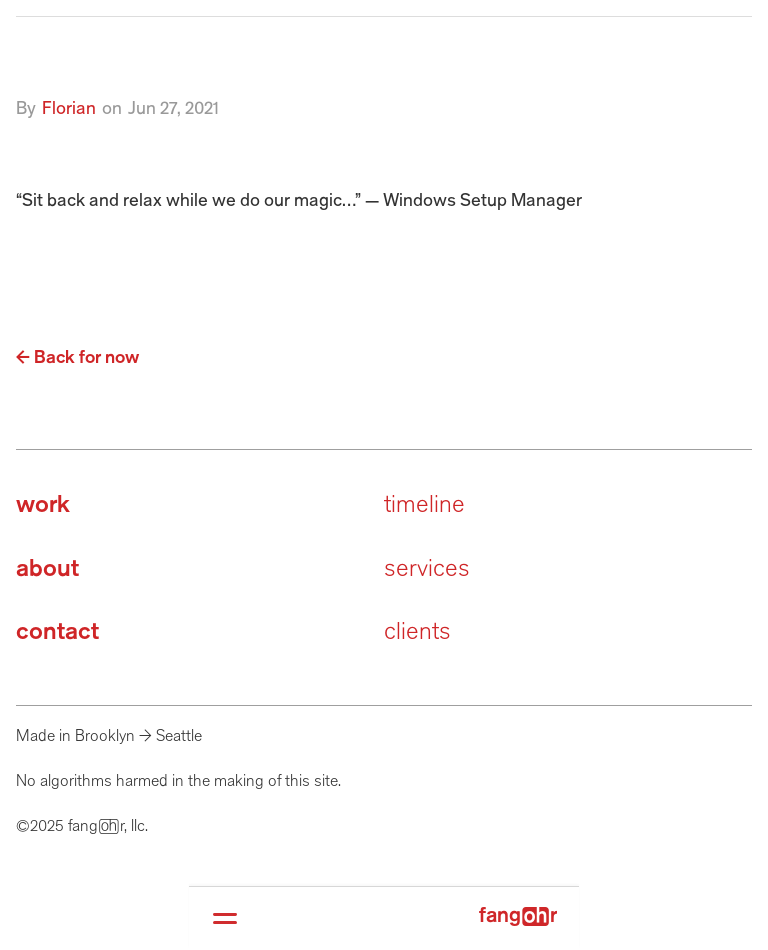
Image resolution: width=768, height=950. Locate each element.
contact (57, 632)
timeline (424, 505)
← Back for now (77, 358)
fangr (518, 916)
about (47, 569)
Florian (69, 109)
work (43, 505)
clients (417, 632)
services (427, 569)
